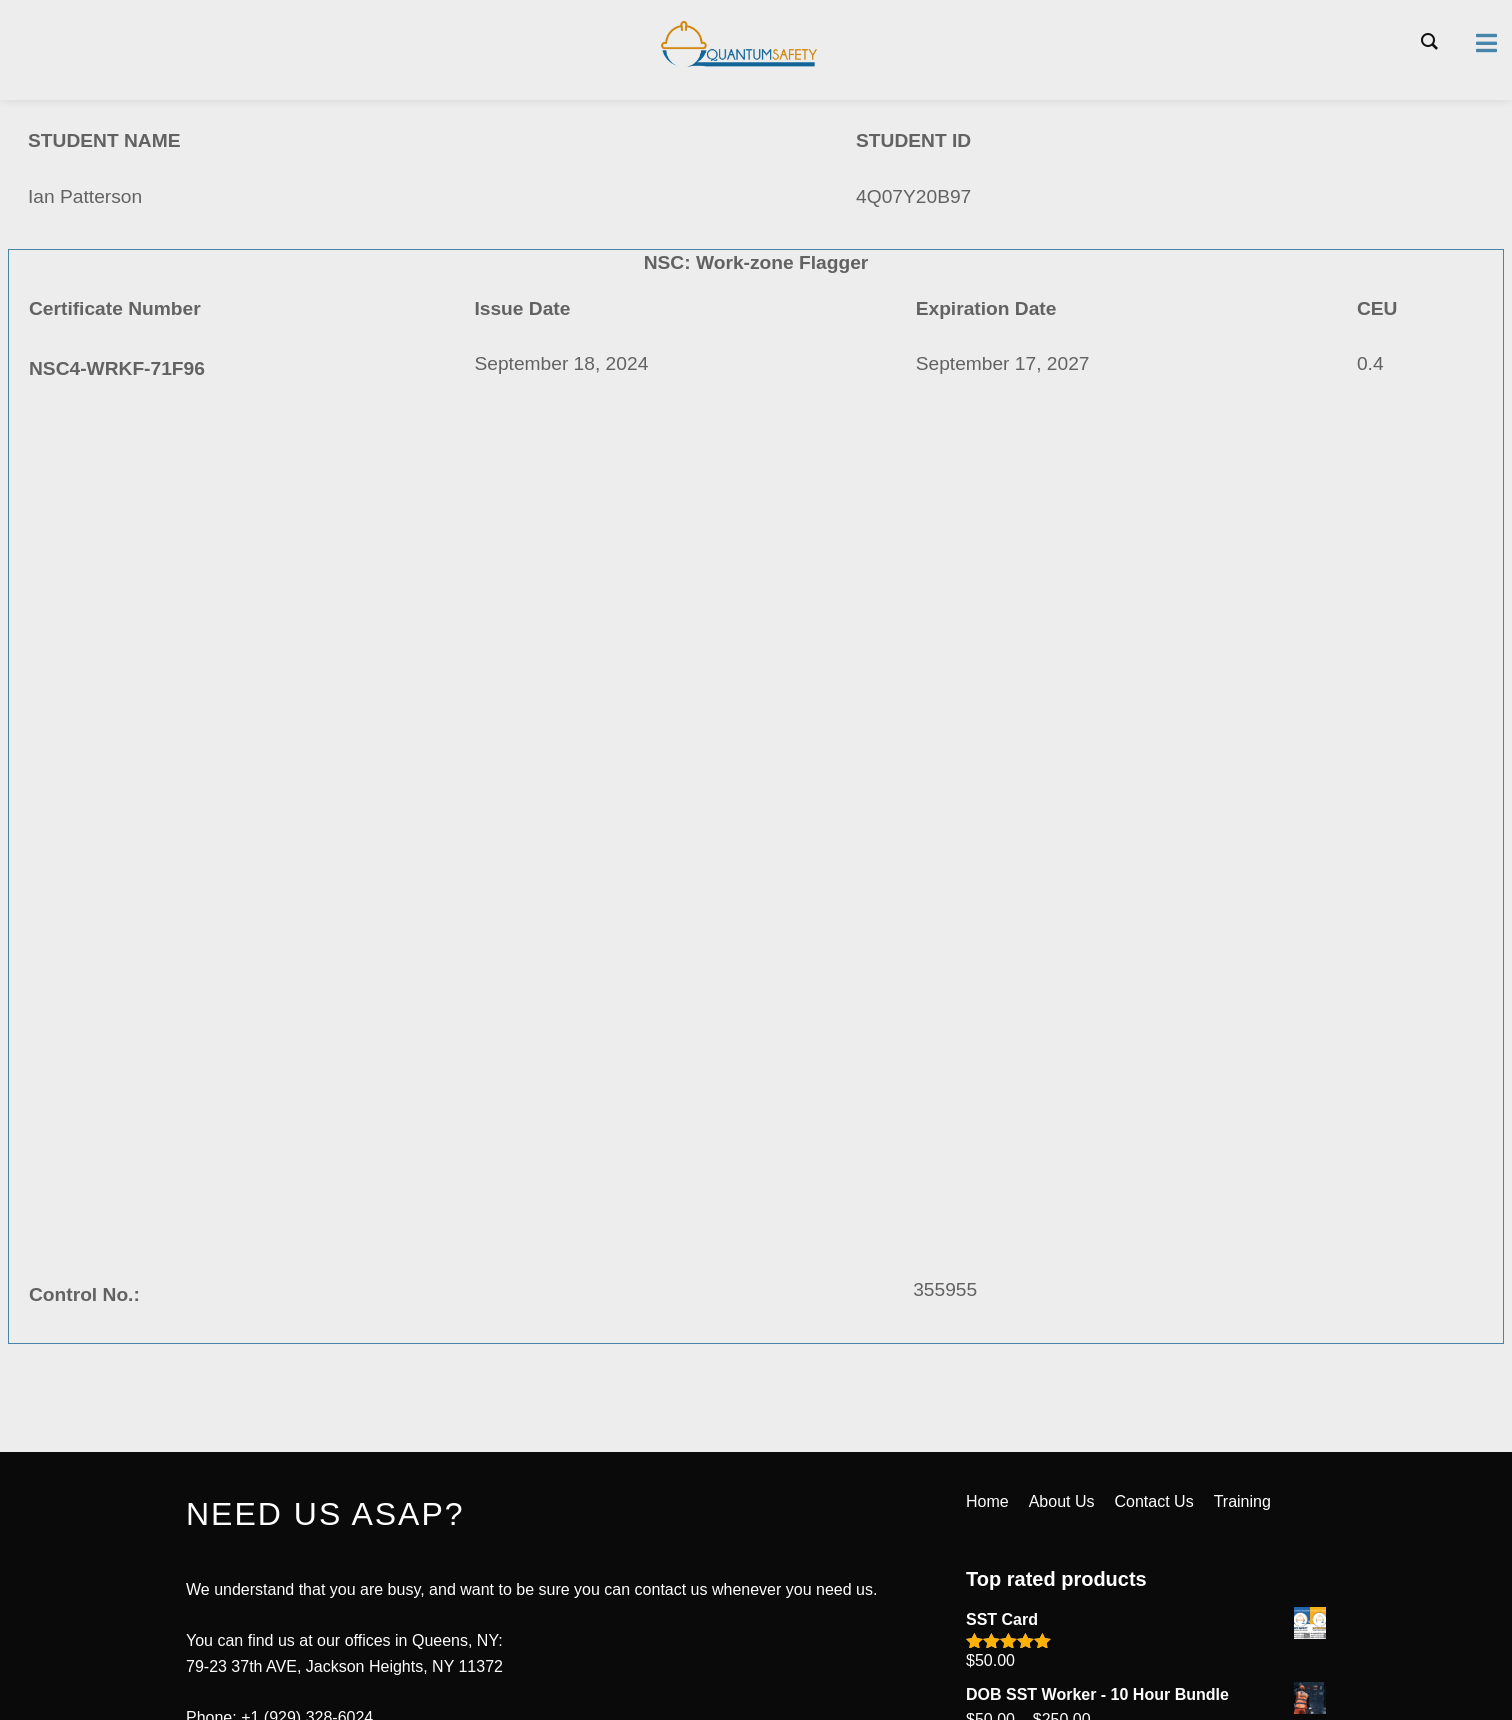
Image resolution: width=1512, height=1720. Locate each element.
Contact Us (1154, 1501)
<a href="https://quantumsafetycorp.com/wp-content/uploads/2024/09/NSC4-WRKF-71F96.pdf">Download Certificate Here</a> (756, 880)
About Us (1062, 1501)
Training (1242, 1501)
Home (987, 1501)
